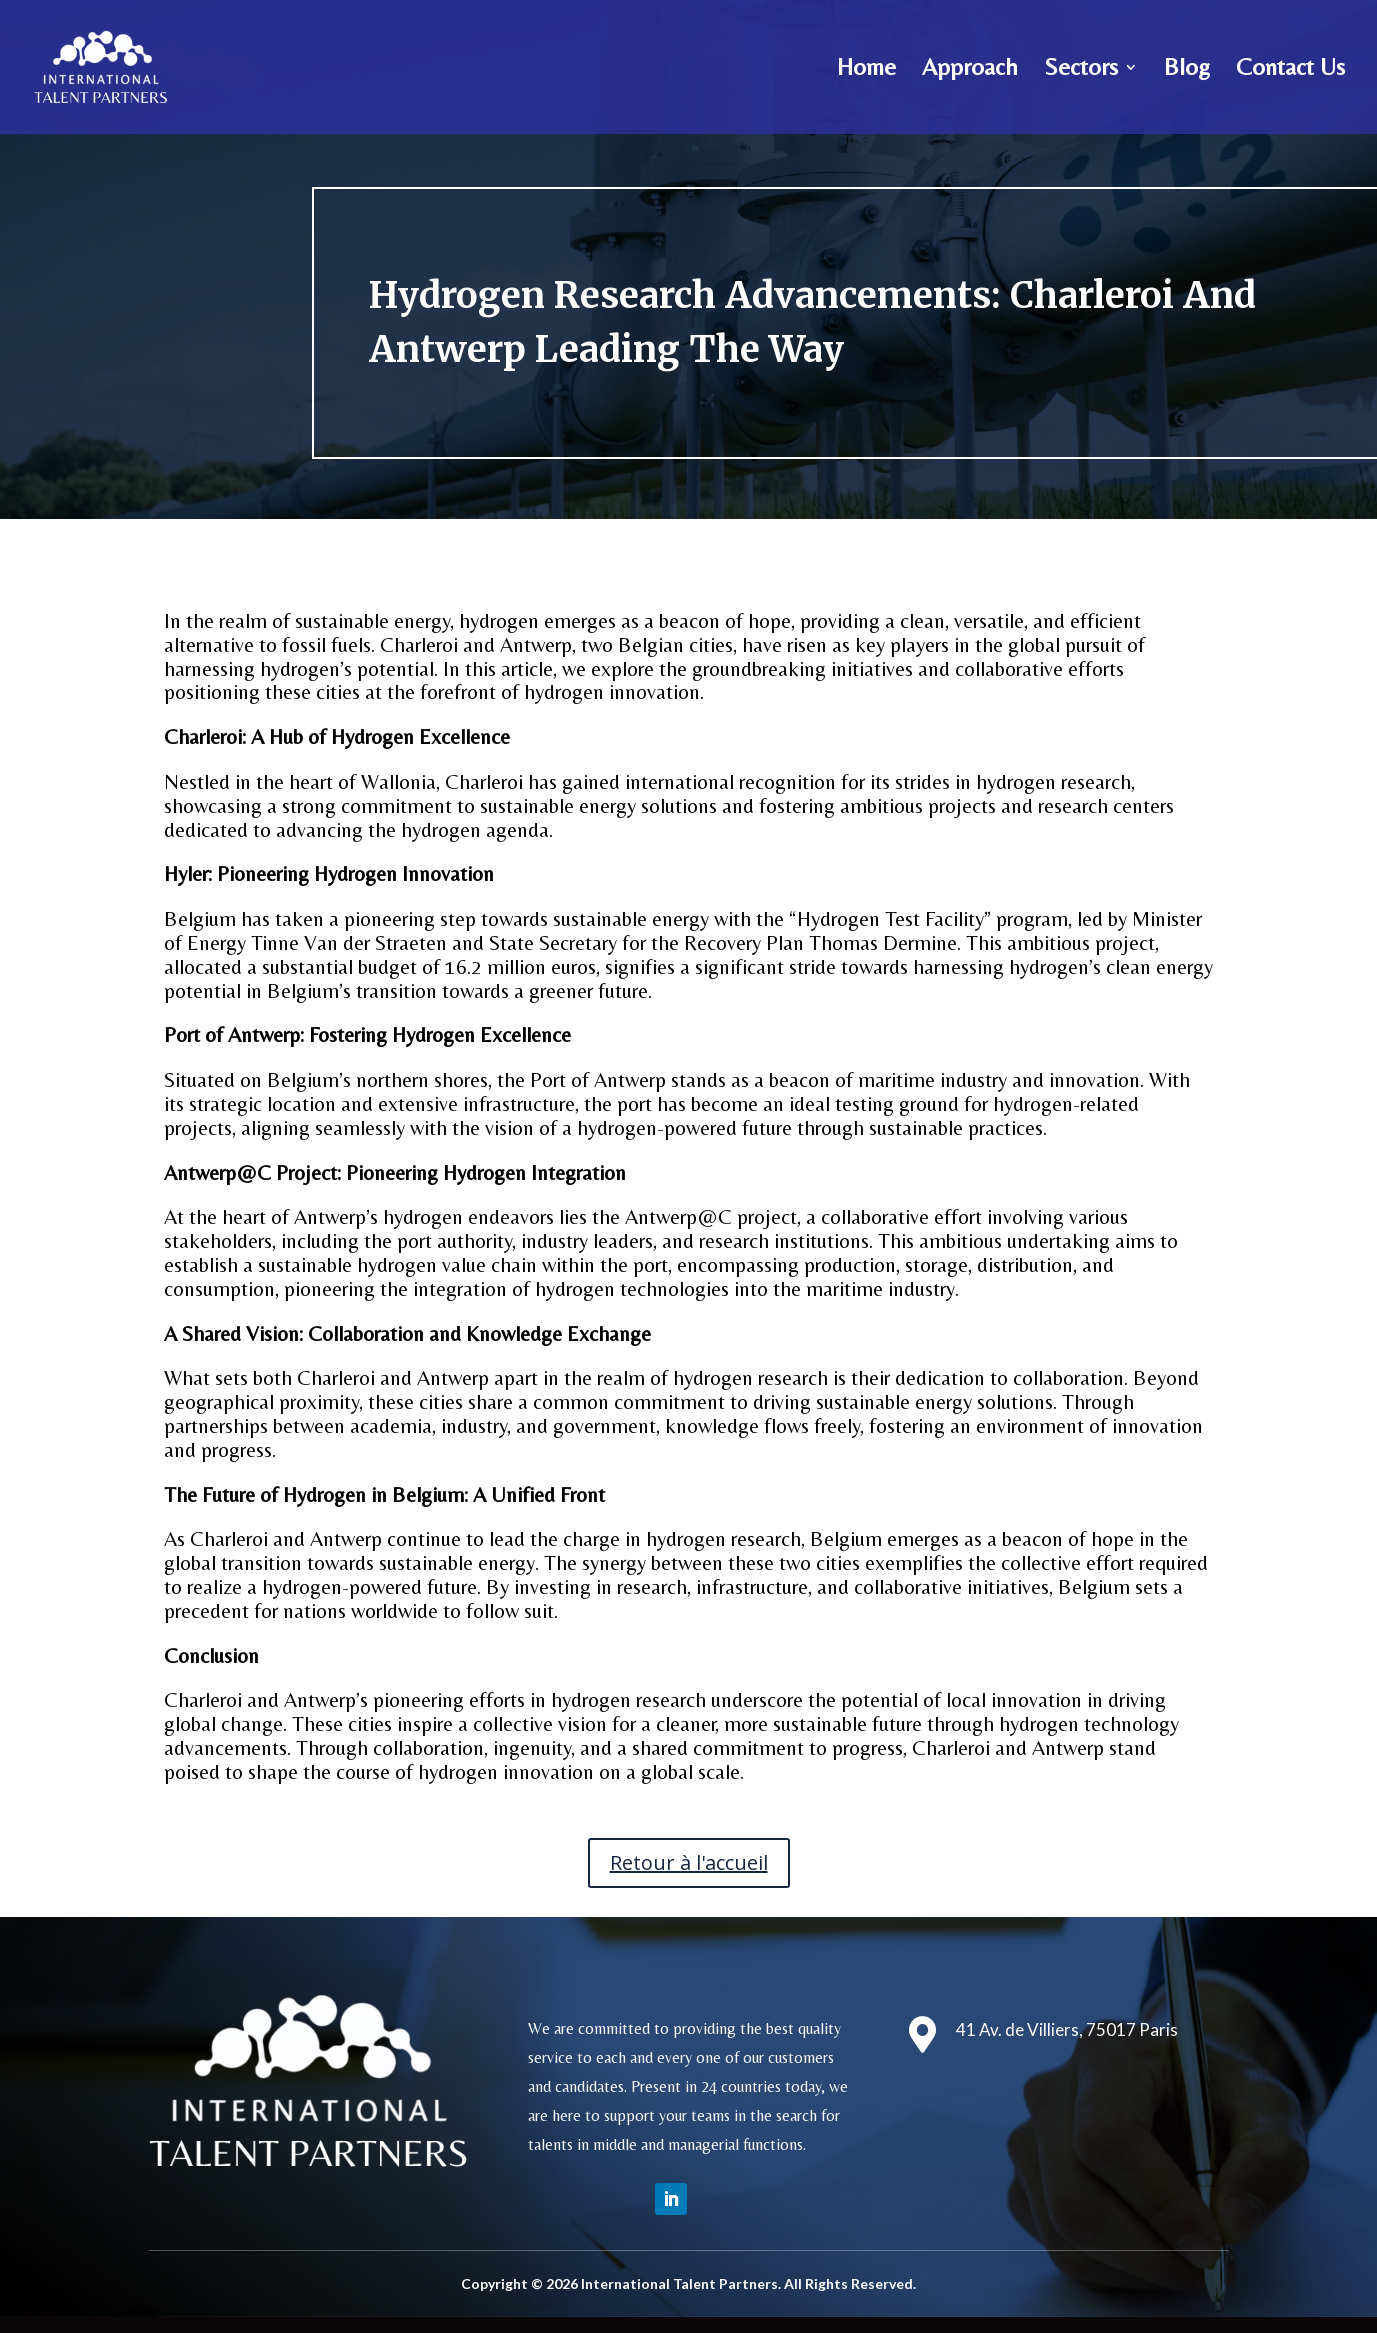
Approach (970, 70)
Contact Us (1290, 70)
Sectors (1081, 70)
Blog (1187, 70)
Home (866, 70)
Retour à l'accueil (689, 1862)
